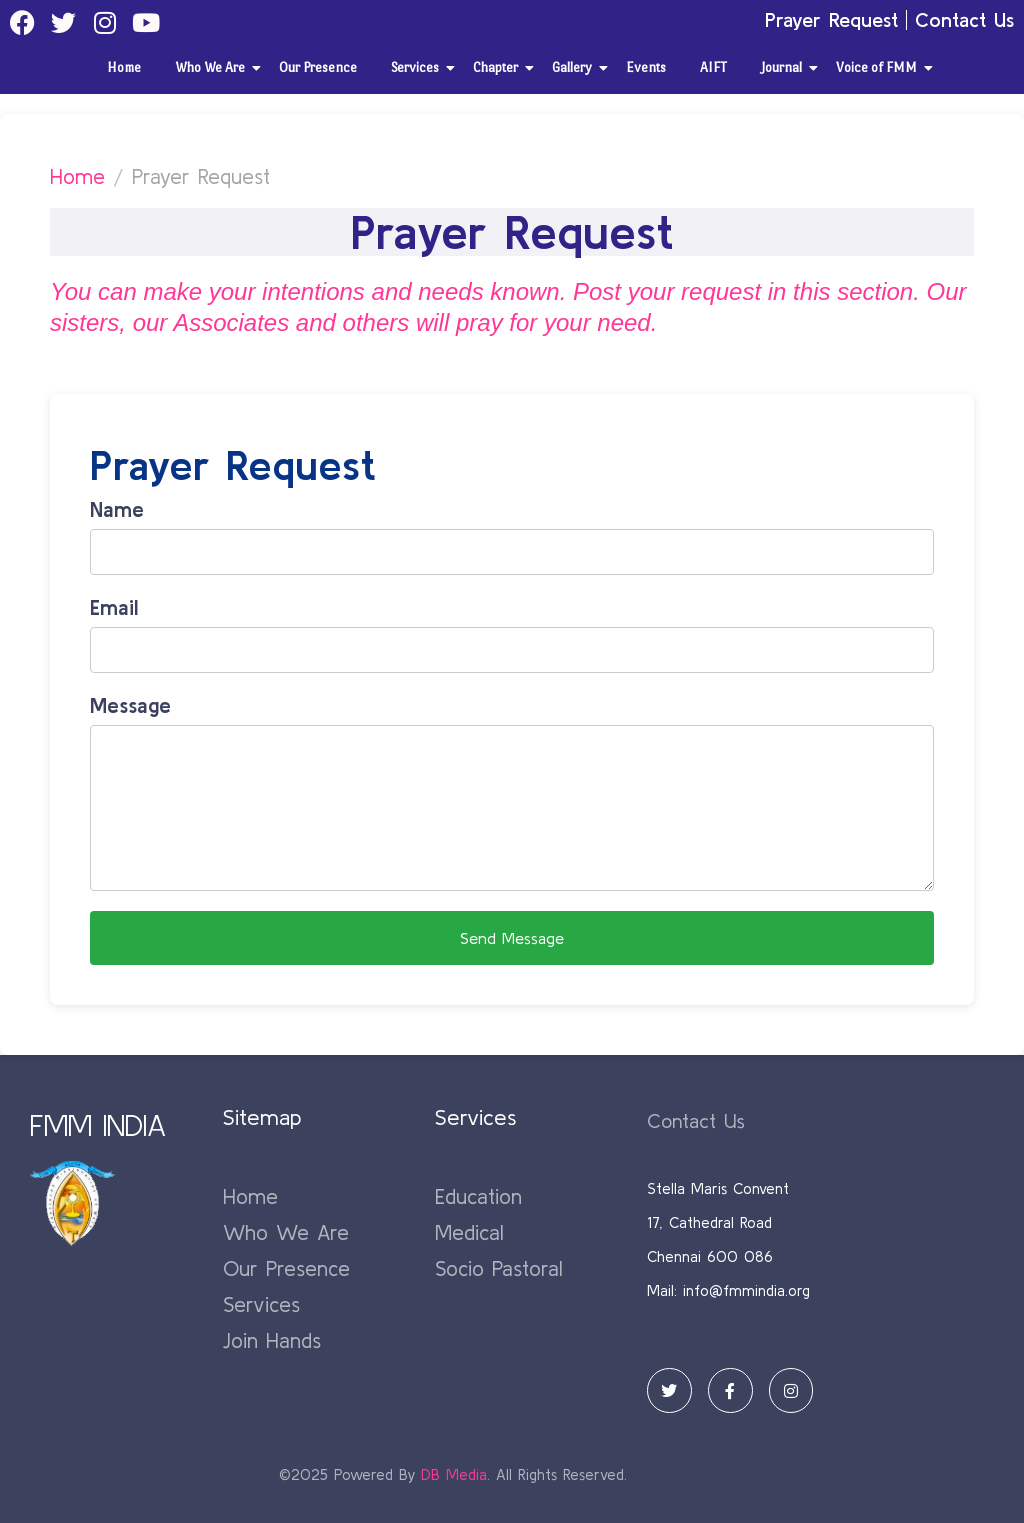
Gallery (575, 67)
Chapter (499, 67)
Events (646, 67)
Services (418, 67)
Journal (785, 67)
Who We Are (213, 67)
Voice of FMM (880, 67)
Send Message (512, 938)
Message (130, 705)
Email (114, 607)
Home (124, 67)
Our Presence (318, 67)
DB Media (454, 1474)
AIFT (713, 67)
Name (117, 509)
